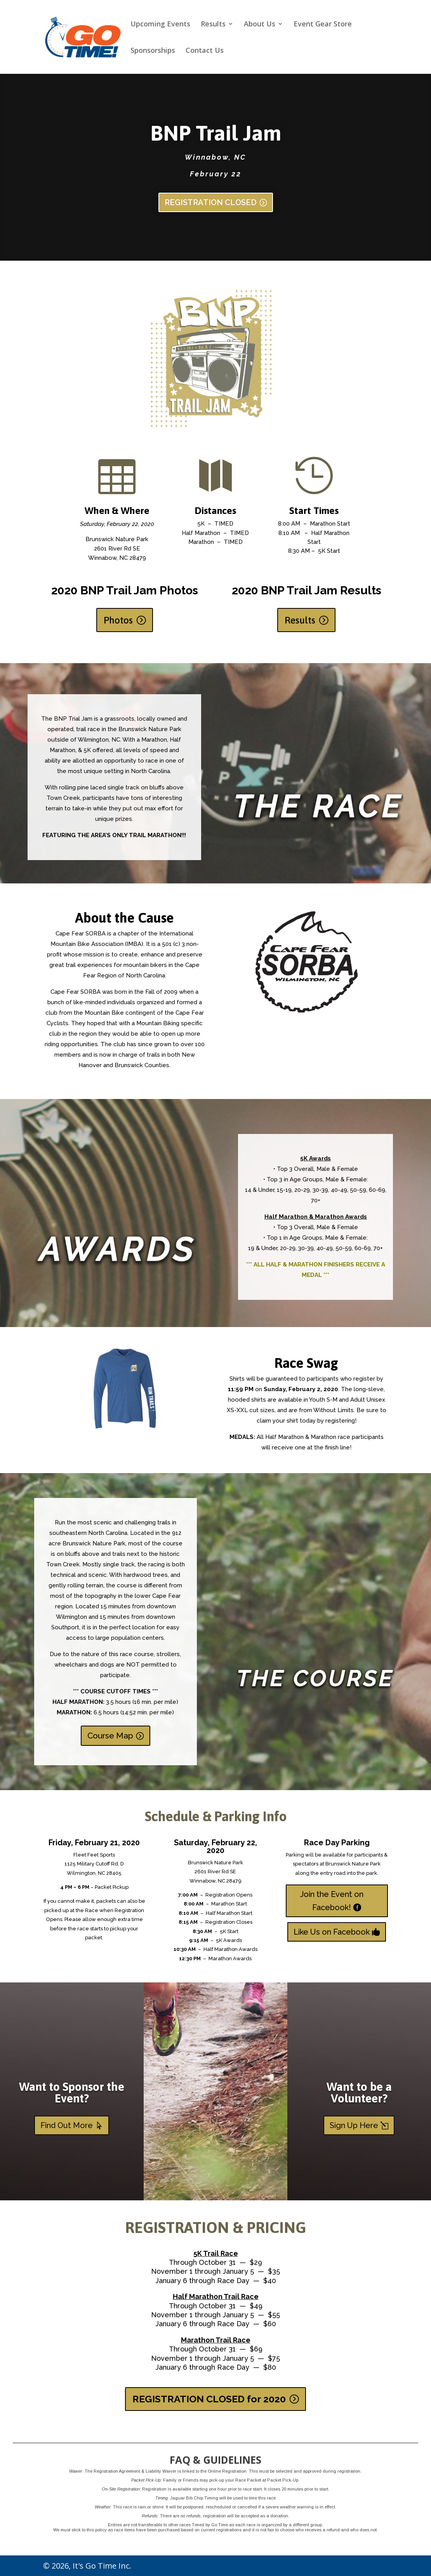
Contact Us (205, 51)
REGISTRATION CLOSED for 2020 (209, 2399)
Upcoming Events (160, 24)
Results (213, 24)
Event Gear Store (323, 24)
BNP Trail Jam (215, 133)
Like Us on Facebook (332, 1932)
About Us (259, 24)
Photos (118, 620)
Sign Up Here (354, 2125)
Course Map (110, 1735)
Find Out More (66, 2125)
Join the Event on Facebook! (331, 1901)
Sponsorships (152, 51)
